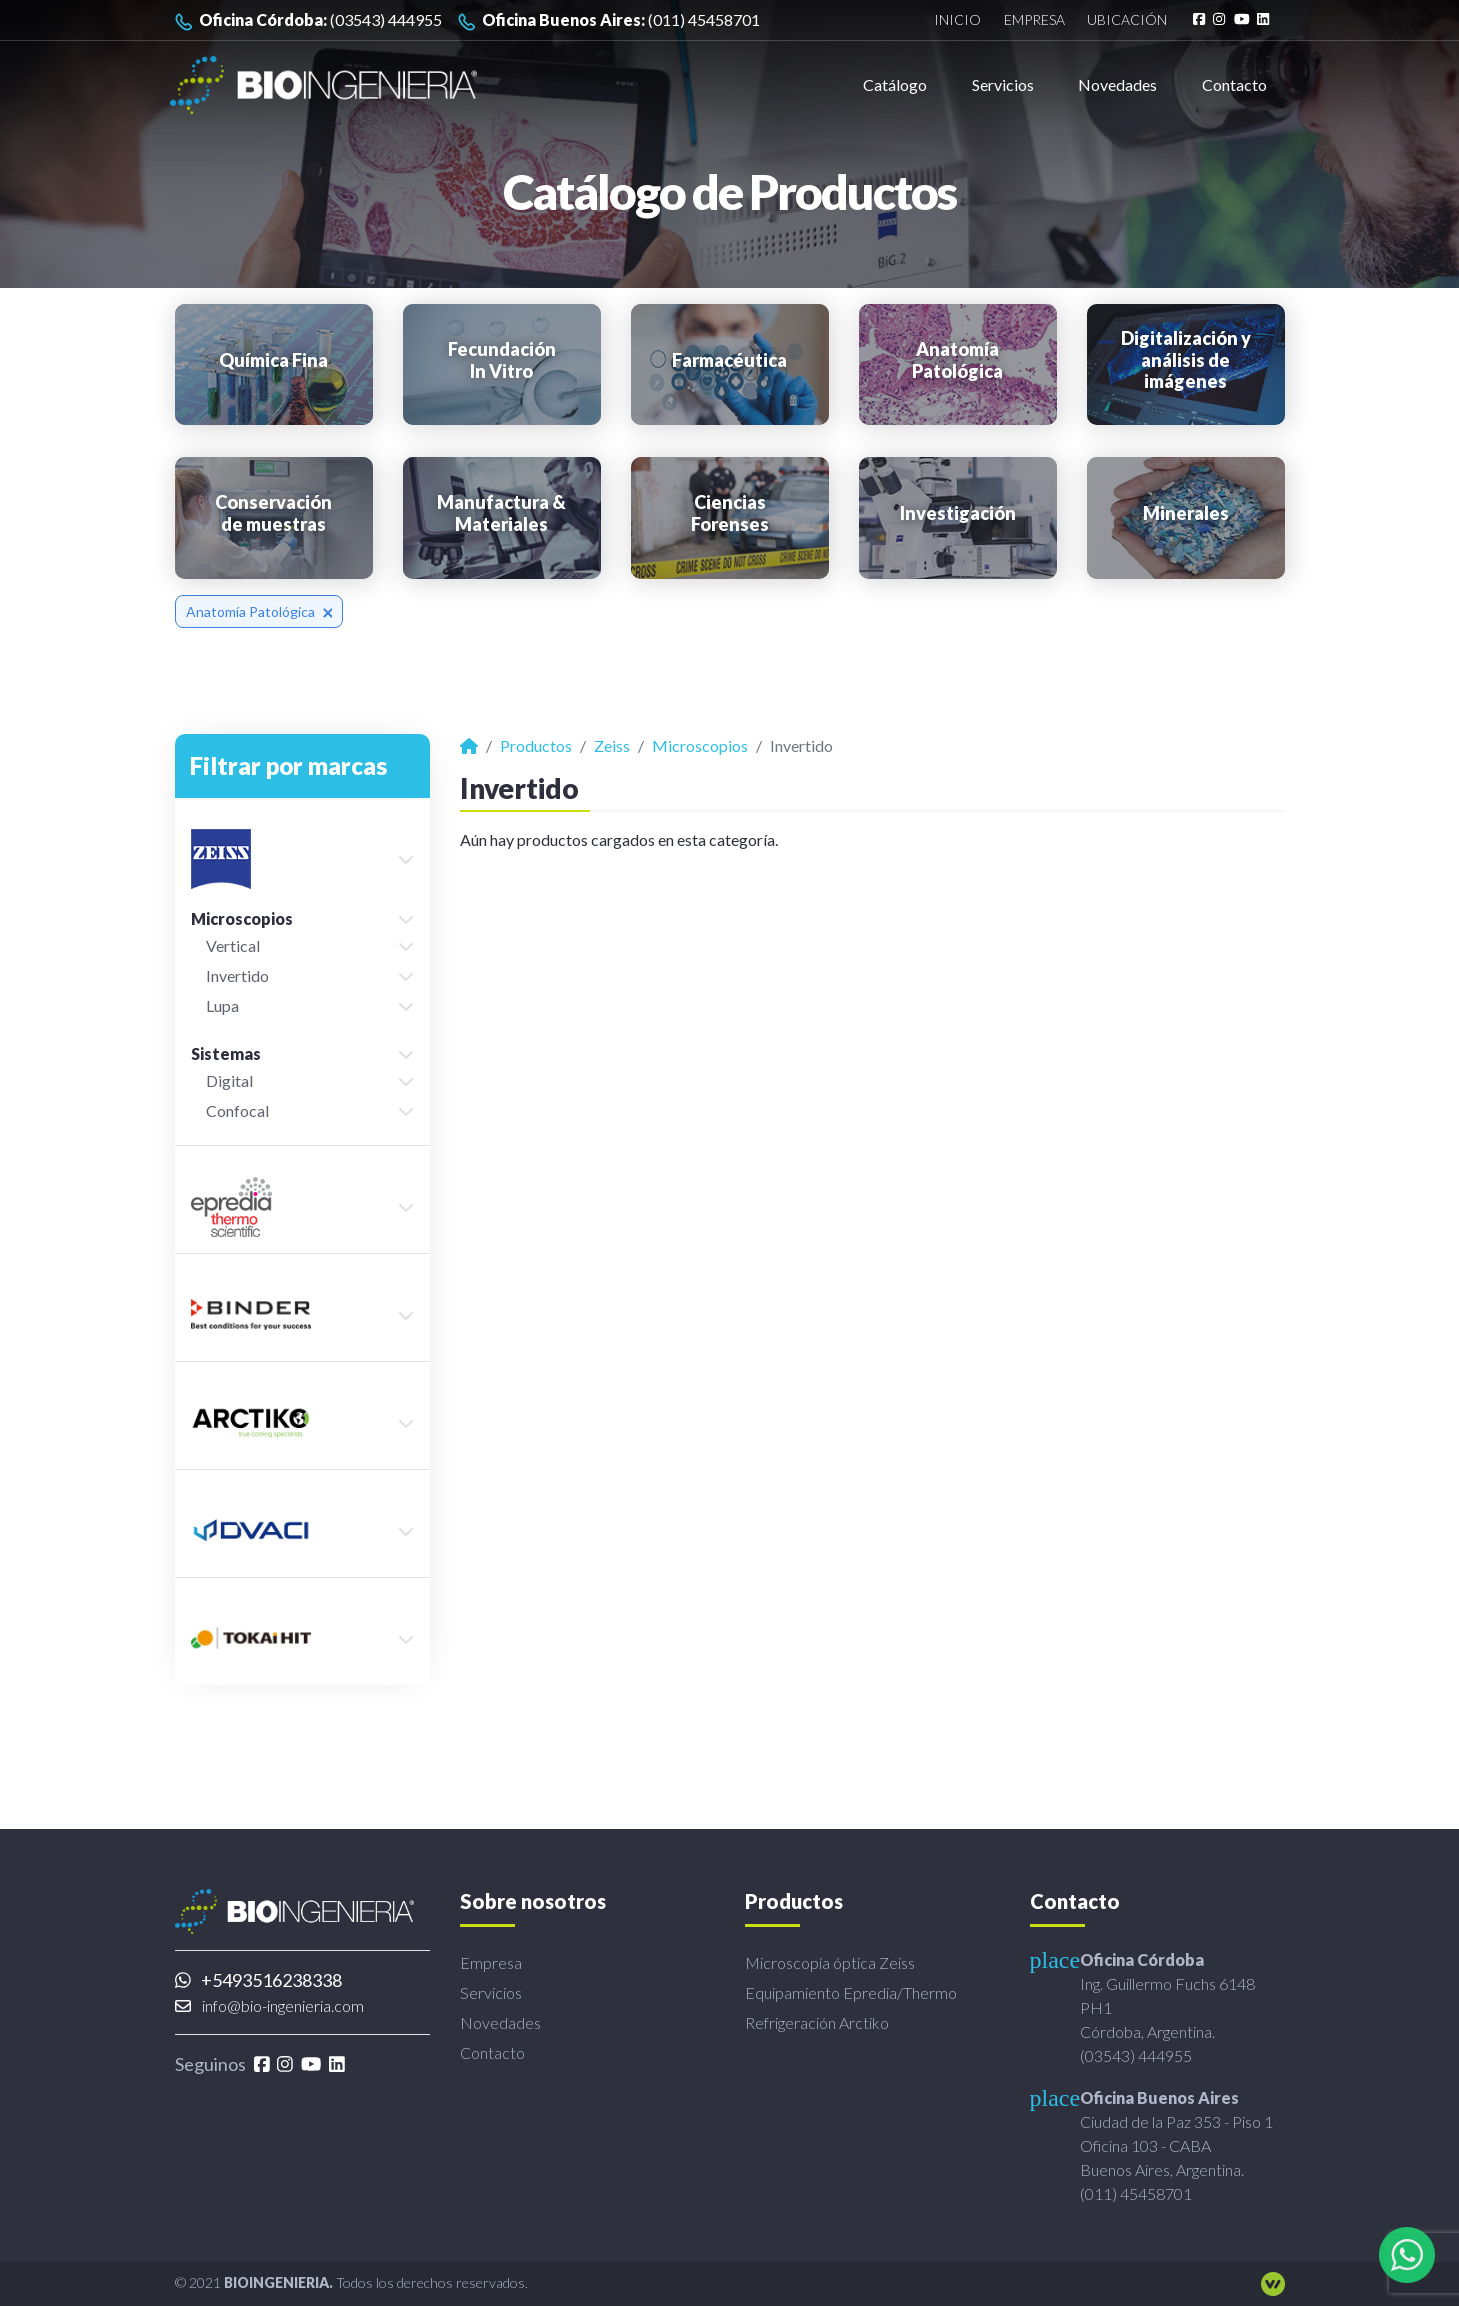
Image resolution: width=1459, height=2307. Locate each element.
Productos (536, 745)
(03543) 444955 (308, 20)
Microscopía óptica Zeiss (830, 1962)
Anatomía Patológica (259, 611)
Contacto (1234, 84)
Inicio (957, 20)
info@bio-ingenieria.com (269, 2005)
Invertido (237, 975)
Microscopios (242, 918)
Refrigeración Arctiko (817, 2022)
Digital (229, 1080)
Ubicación (1126, 20)
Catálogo (895, 84)
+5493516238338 (259, 1980)
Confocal (237, 1110)
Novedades (1117, 84)
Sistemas (226, 1053)
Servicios (1003, 84)
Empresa (1033, 20)
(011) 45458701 (609, 20)
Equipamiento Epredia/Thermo (851, 1992)
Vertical (233, 945)
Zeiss (612, 745)
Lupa (222, 1005)
